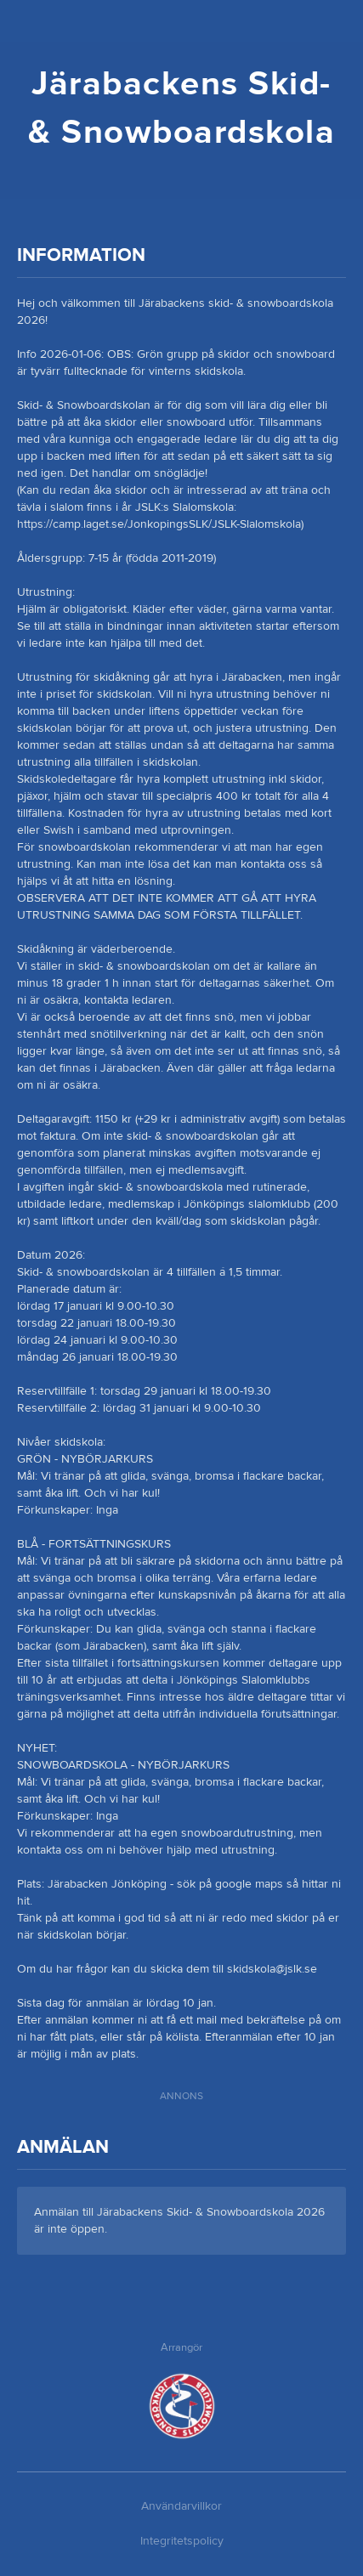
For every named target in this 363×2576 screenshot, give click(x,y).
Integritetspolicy (182, 2541)
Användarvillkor (181, 2506)
